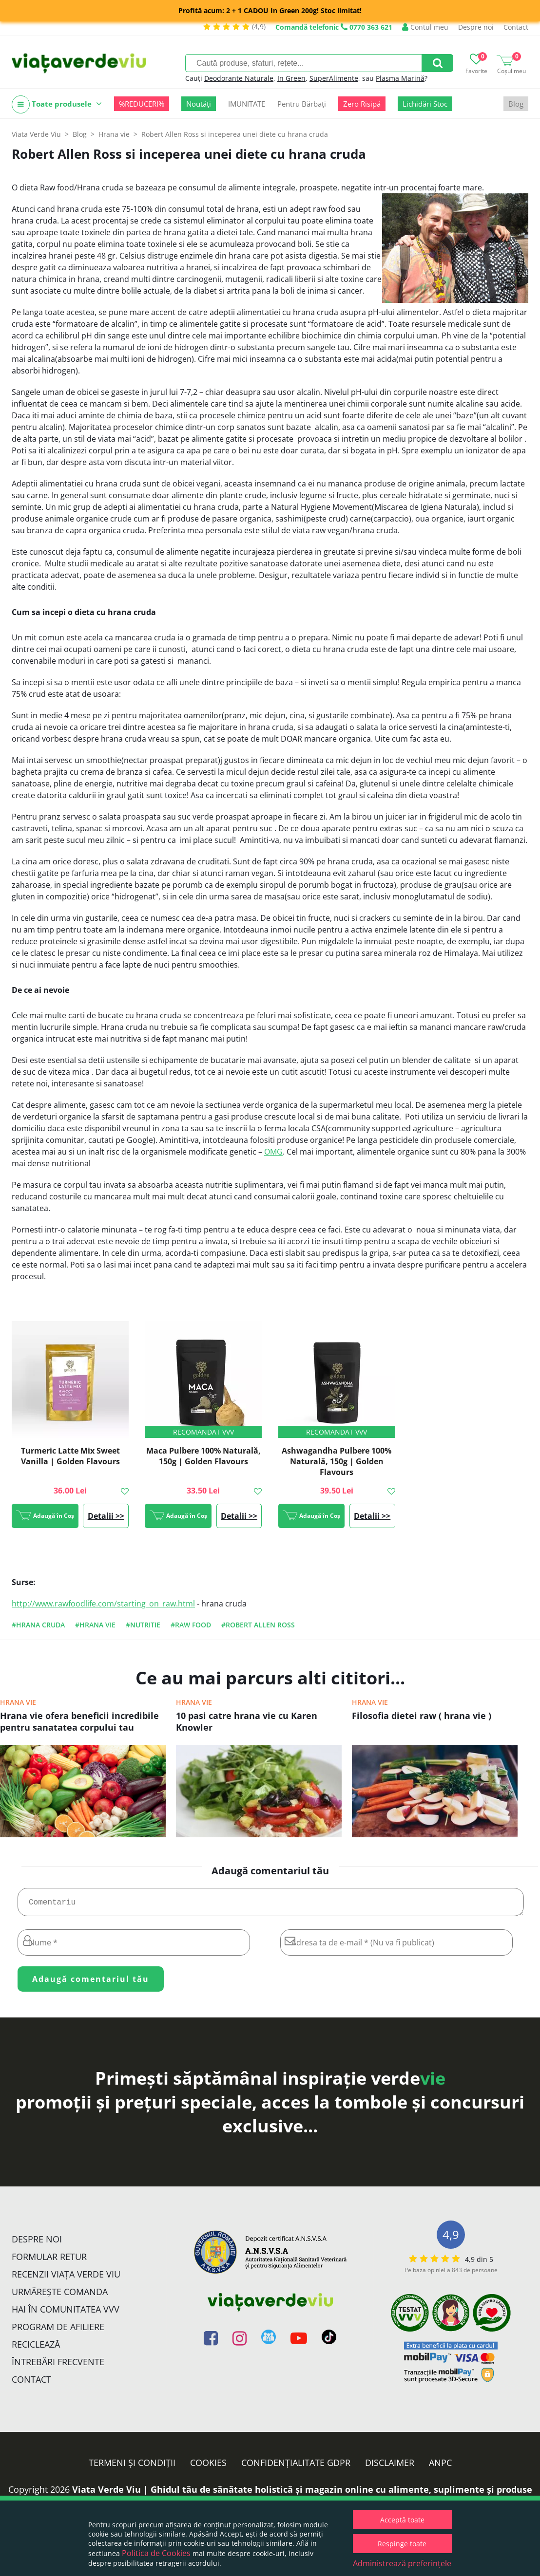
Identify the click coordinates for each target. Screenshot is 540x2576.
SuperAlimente (333, 78)
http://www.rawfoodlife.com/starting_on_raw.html (103, 1603)
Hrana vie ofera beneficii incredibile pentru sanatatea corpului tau (79, 1721)
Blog (515, 104)
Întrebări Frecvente (58, 2365)
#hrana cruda (38, 1624)
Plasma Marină (400, 78)
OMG (273, 1151)
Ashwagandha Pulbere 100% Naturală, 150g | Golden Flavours (336, 1461)
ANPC (440, 2466)
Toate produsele (57, 104)
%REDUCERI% (141, 104)
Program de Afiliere (58, 2330)
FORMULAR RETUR (49, 2260)
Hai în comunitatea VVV (65, 2313)
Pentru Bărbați (301, 104)
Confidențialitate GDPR (295, 2466)
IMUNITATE (246, 104)
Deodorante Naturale (238, 78)
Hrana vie (18, 1702)
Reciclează (36, 2348)
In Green (291, 78)
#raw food (191, 1624)
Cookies (208, 2466)
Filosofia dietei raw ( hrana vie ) (421, 1715)
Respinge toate (402, 2543)
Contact (515, 27)
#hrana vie (95, 1624)
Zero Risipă (362, 104)
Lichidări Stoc (425, 104)
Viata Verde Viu (36, 134)
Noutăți (198, 104)
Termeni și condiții (132, 2466)
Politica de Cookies (156, 2553)
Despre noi (476, 27)
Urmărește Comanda (60, 2295)
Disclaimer (389, 2466)
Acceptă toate (402, 2519)
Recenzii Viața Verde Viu (66, 2278)
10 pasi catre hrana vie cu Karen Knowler (246, 1721)
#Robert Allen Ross (258, 1624)
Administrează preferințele (402, 2563)
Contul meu (425, 27)
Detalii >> (106, 1516)
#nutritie (143, 1624)
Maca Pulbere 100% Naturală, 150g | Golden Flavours (203, 1456)
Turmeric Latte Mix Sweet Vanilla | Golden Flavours (70, 1456)
